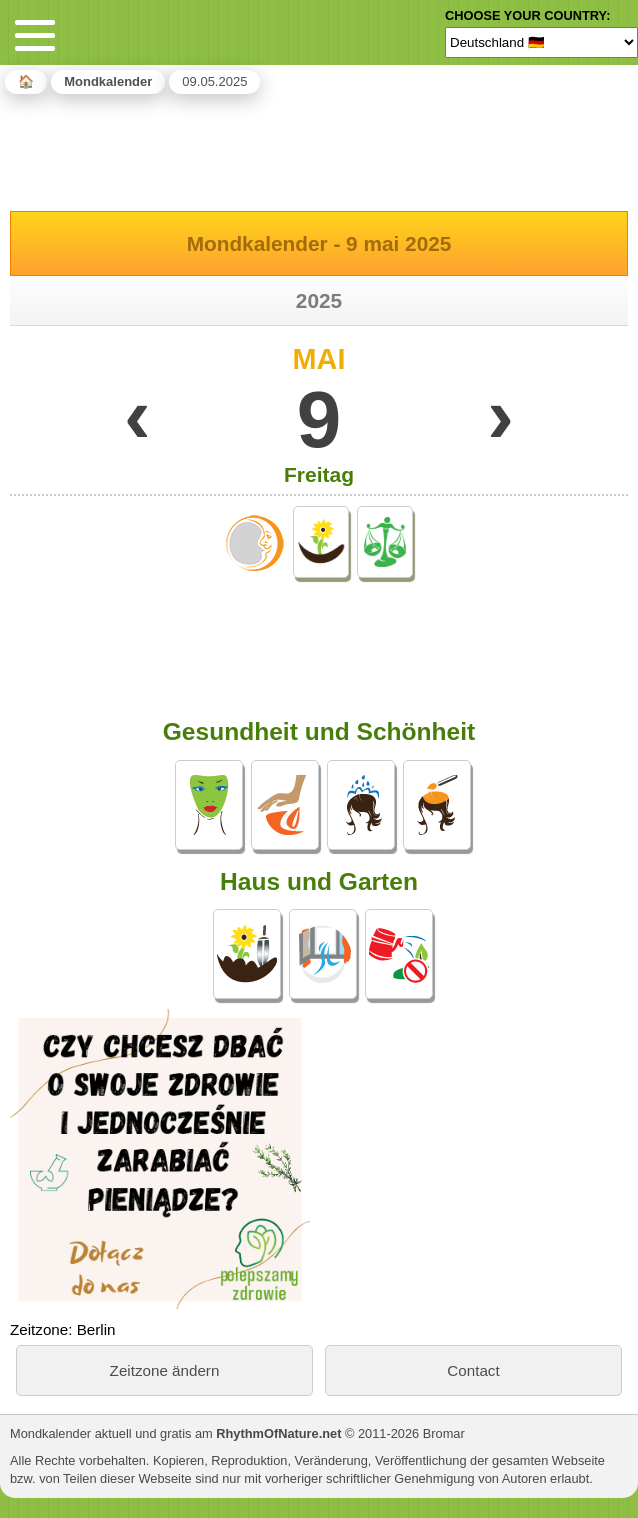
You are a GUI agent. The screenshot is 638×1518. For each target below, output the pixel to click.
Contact (473, 1370)
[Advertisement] (319, 149)
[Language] (541, 42)
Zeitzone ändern (165, 1370)
